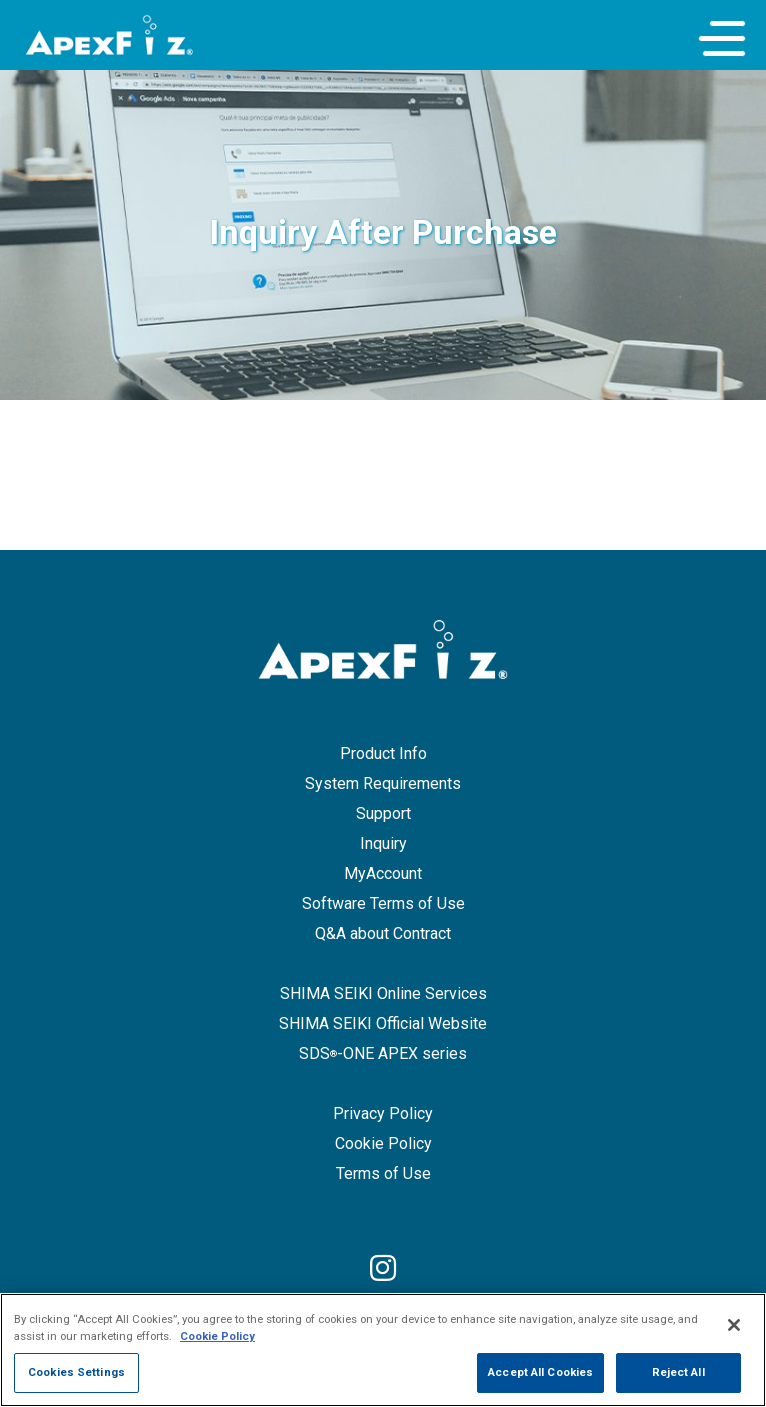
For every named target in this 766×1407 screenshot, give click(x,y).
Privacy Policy (383, 1113)
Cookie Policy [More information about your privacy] (217, 1351)
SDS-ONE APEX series (383, 1053)
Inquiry (383, 843)
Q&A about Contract (383, 933)
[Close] (734, 1340)
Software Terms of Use (383, 903)
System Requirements (383, 783)
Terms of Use (383, 1173)
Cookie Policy (383, 1143)
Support (383, 813)
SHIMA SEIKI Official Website (383, 1023)
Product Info (383, 753)
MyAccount (383, 873)
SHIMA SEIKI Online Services (383, 993)
